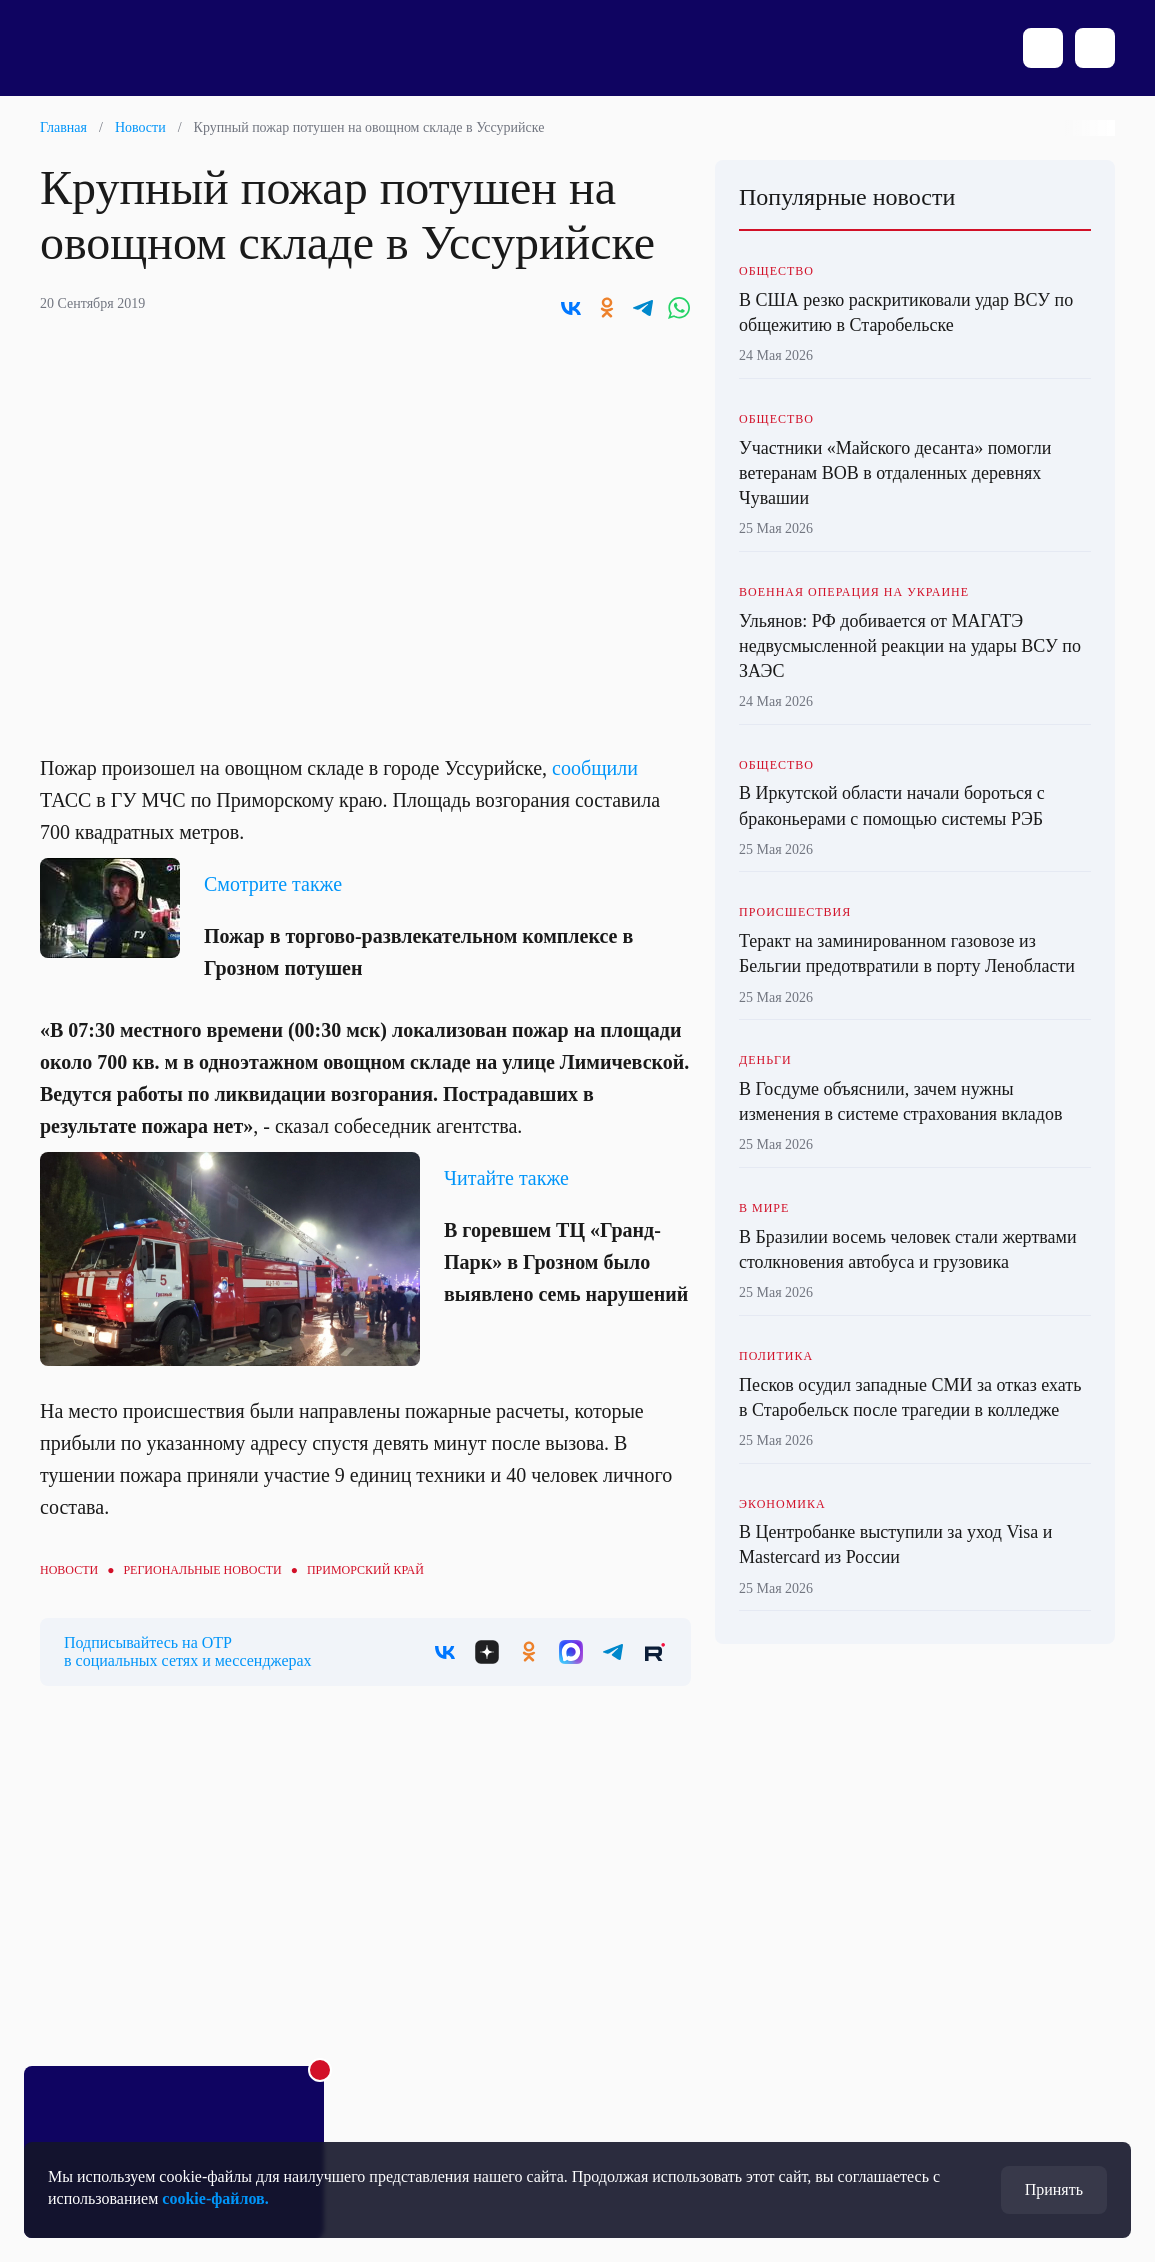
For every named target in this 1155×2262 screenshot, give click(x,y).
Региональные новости (202, 1570)
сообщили (595, 768)
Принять (1054, 2189)
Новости (140, 127)
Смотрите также (273, 884)
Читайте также (506, 1178)
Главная (63, 127)
